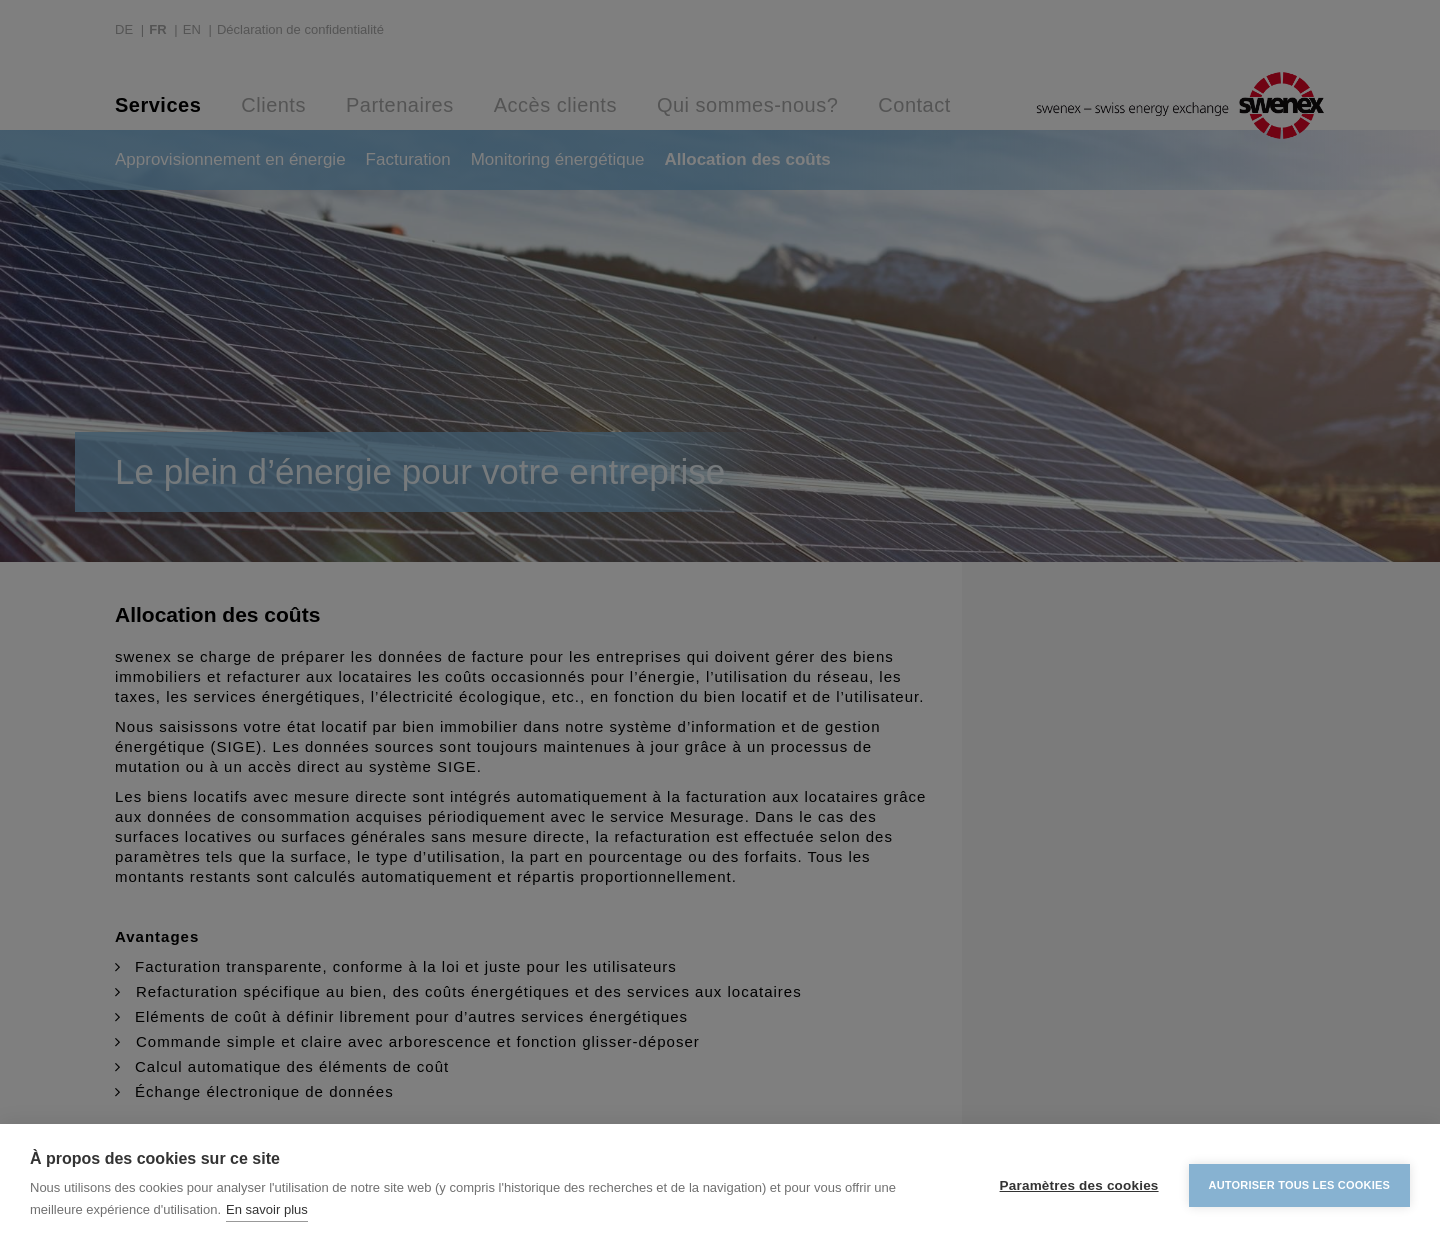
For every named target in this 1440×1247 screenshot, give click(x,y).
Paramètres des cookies (1079, 1185)
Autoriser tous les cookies (1299, 1185)
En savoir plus (267, 1209)
